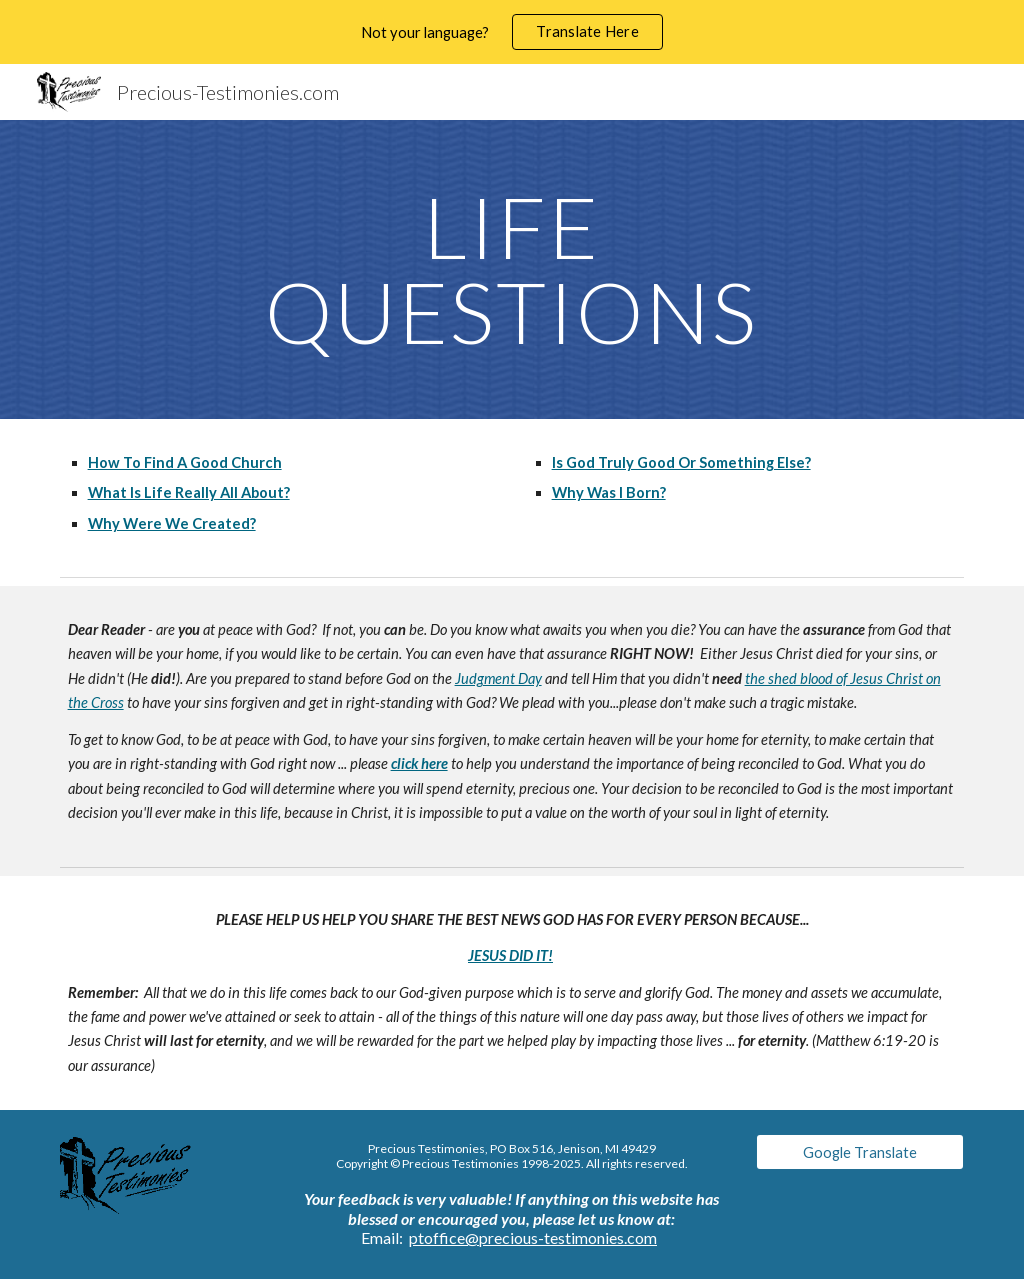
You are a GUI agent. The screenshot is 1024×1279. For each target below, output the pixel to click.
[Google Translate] (860, 1152)
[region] (512, 32)
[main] (511, 269)
